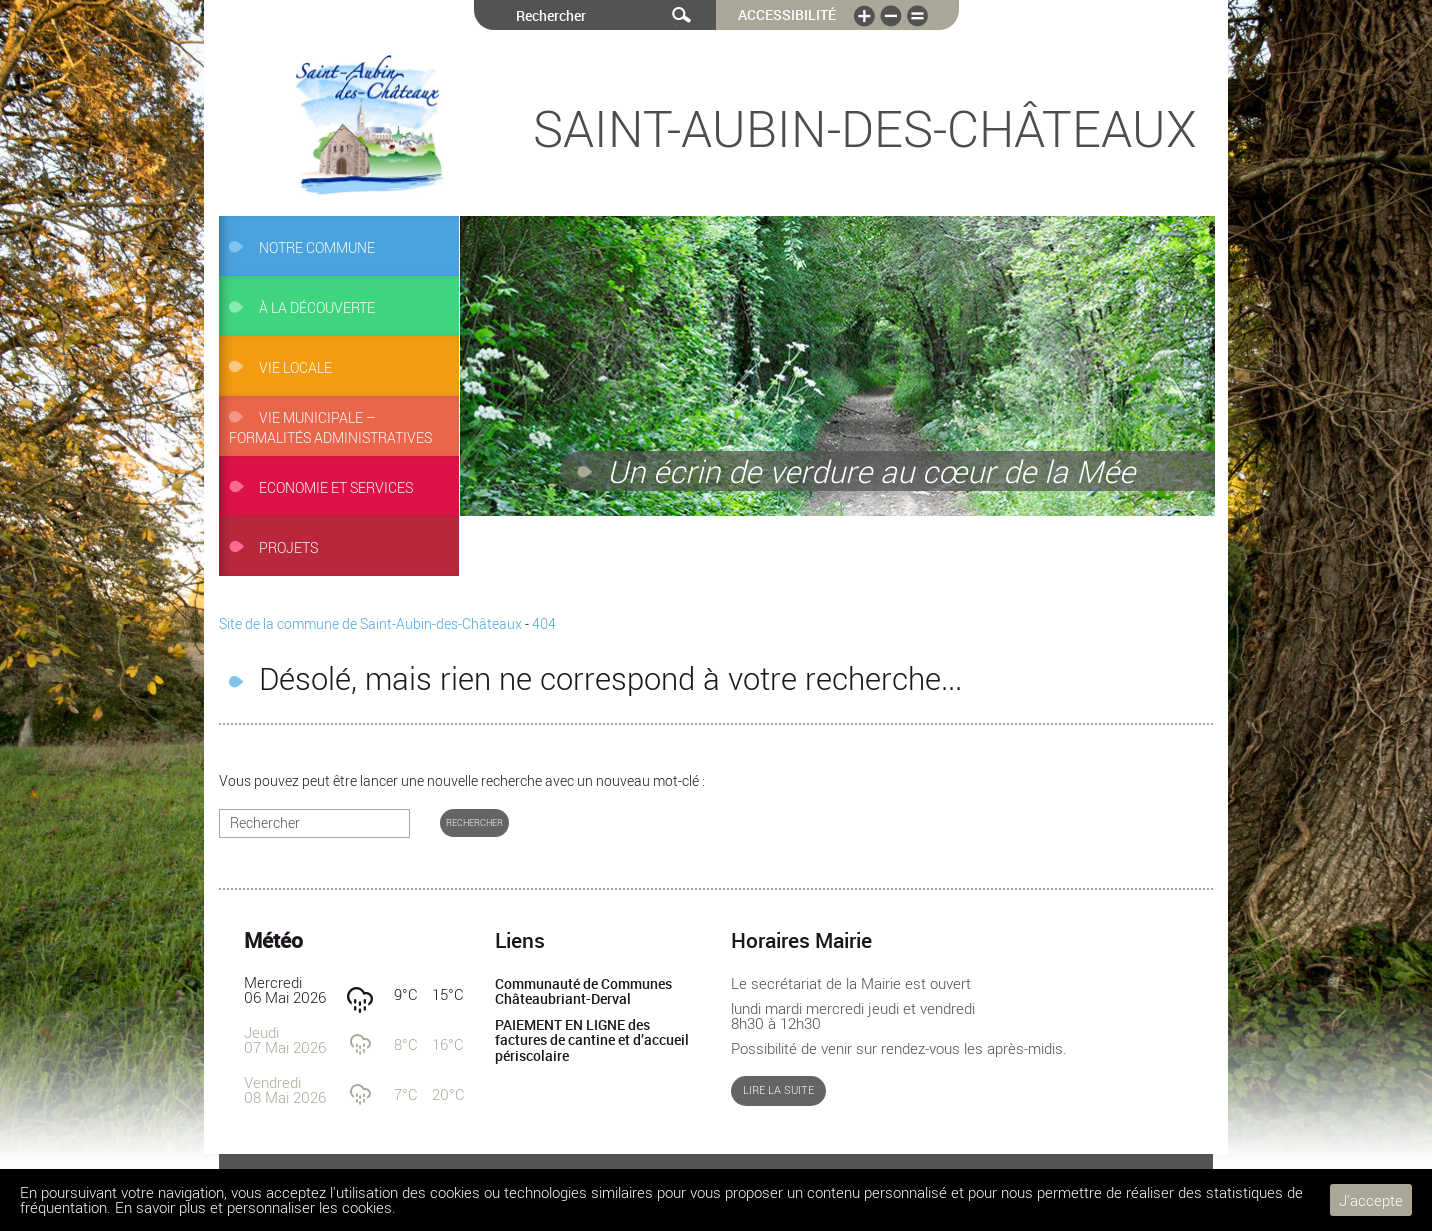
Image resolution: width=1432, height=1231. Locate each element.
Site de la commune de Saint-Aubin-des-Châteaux (370, 624)
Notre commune (317, 248)
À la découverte (317, 308)
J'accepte (1371, 1200)
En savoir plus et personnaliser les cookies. (255, 1207)
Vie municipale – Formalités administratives (330, 428)
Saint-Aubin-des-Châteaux (865, 128)
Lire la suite (778, 1090)
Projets (288, 548)
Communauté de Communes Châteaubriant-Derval (583, 992)
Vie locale (295, 368)
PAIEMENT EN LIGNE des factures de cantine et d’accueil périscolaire (592, 1040)
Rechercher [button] (474, 822)
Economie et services (336, 488)
